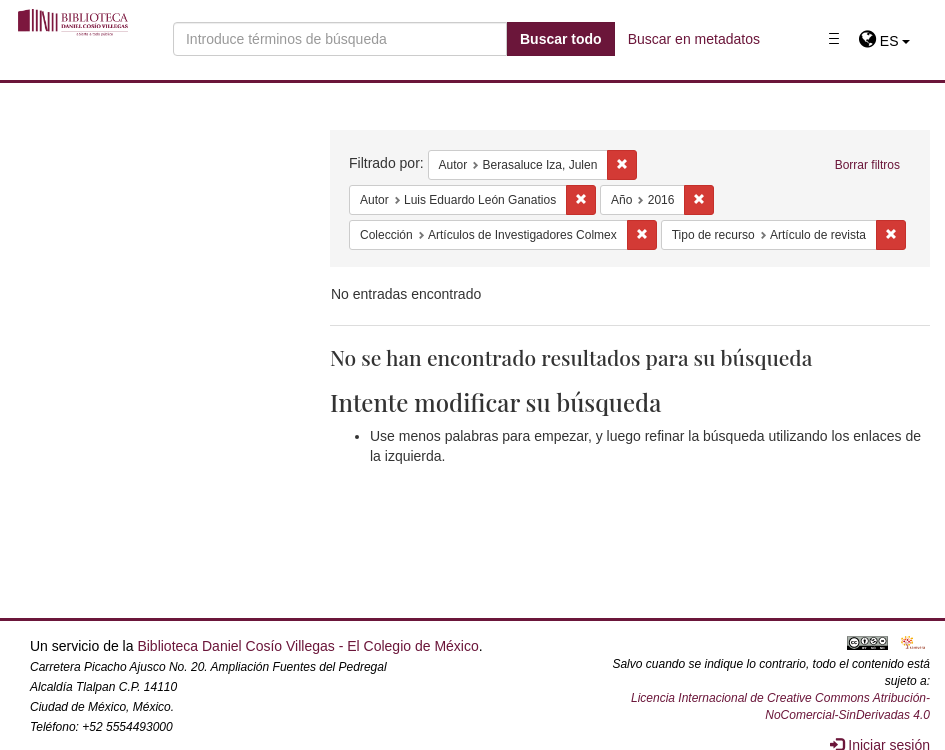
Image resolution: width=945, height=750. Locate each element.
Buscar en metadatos (694, 39)
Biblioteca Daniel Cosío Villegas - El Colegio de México (307, 646)
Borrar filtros (867, 165)
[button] (884, 41)
